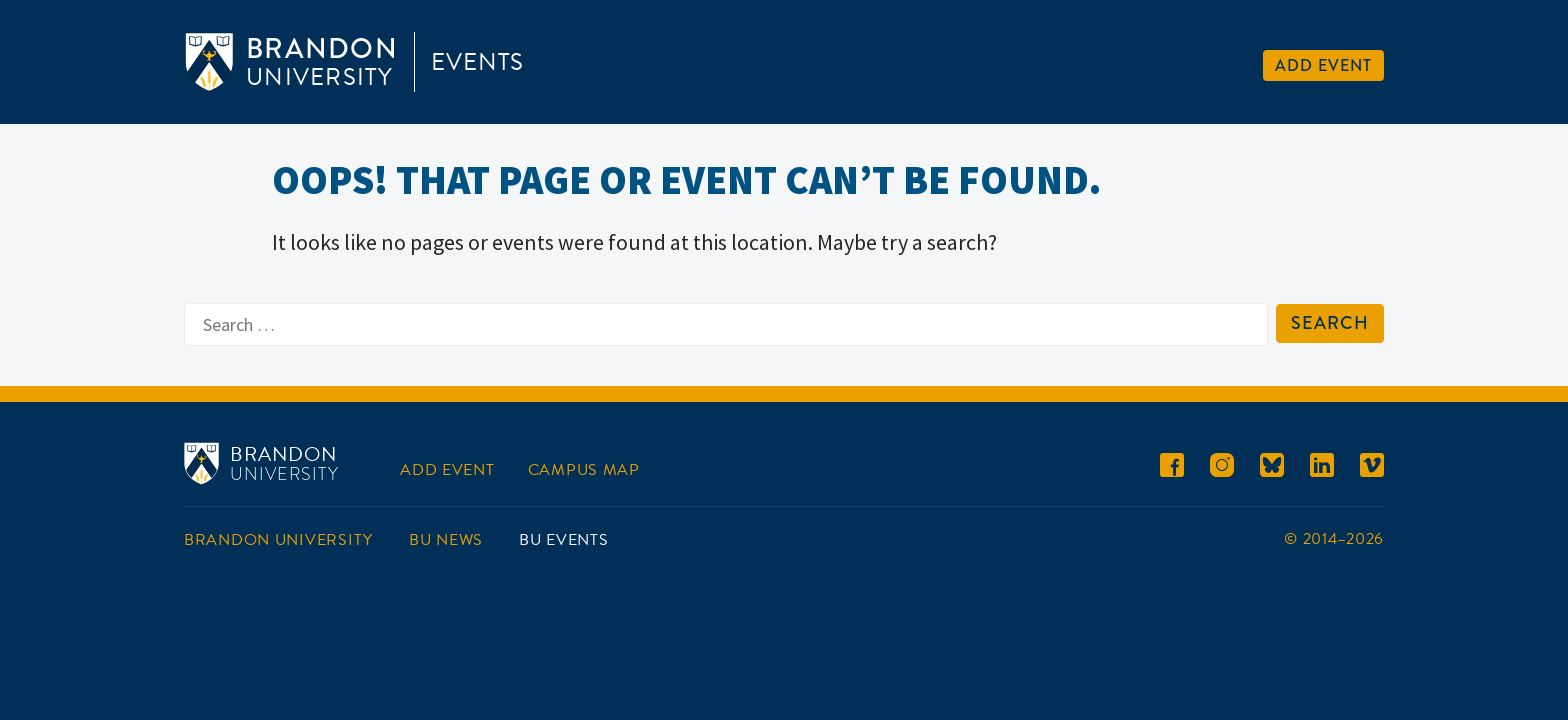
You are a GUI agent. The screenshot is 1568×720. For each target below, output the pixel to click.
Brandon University (278, 540)
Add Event (1323, 65)
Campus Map (584, 470)
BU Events (563, 540)
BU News (446, 540)
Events (477, 62)
